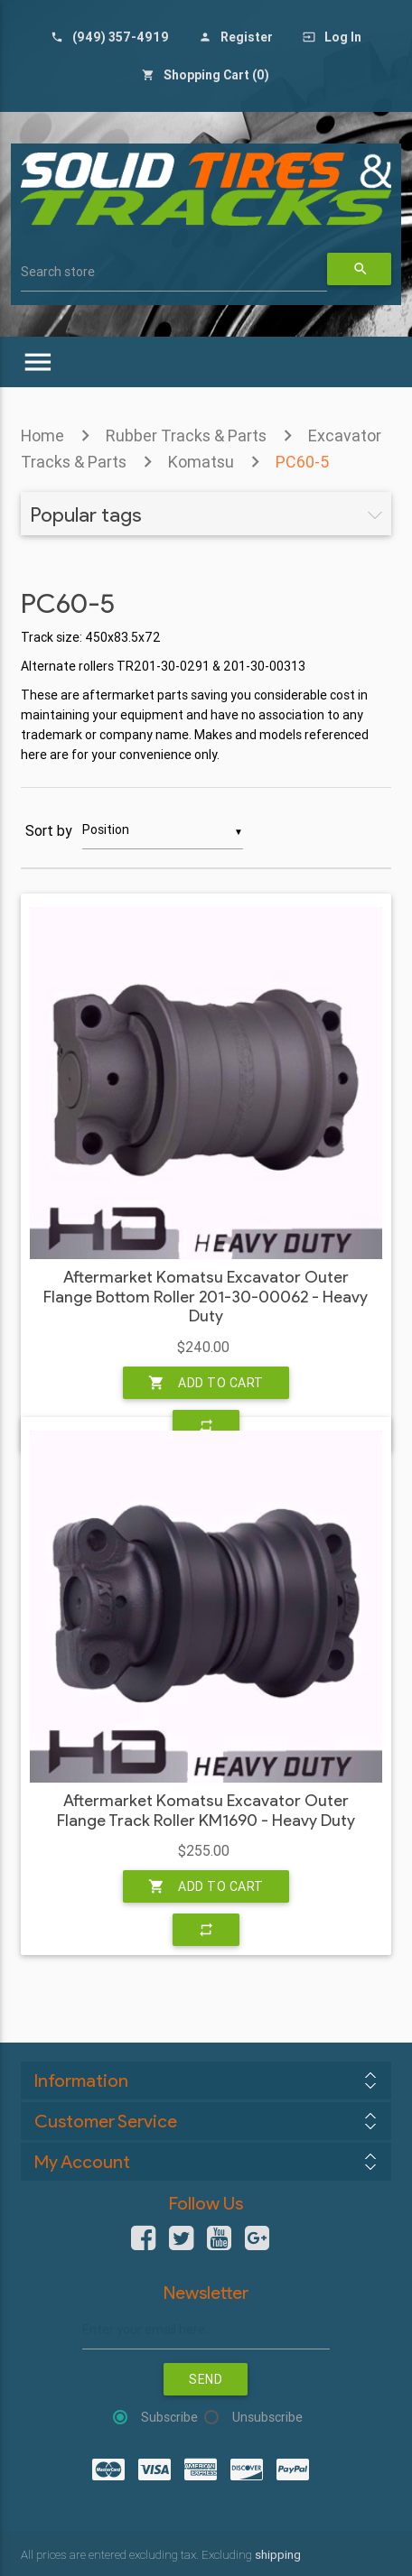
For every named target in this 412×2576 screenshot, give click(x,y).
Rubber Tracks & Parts (186, 435)
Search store (58, 272)
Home (42, 435)
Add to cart (206, 1383)
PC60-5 (302, 461)
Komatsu (201, 461)
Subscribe (169, 2417)
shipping (278, 2554)
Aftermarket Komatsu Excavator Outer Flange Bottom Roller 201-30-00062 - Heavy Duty (205, 1297)
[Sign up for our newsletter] (206, 2330)
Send (205, 2379)
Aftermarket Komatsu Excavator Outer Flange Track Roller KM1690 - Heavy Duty (206, 1811)
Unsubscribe (267, 2417)
